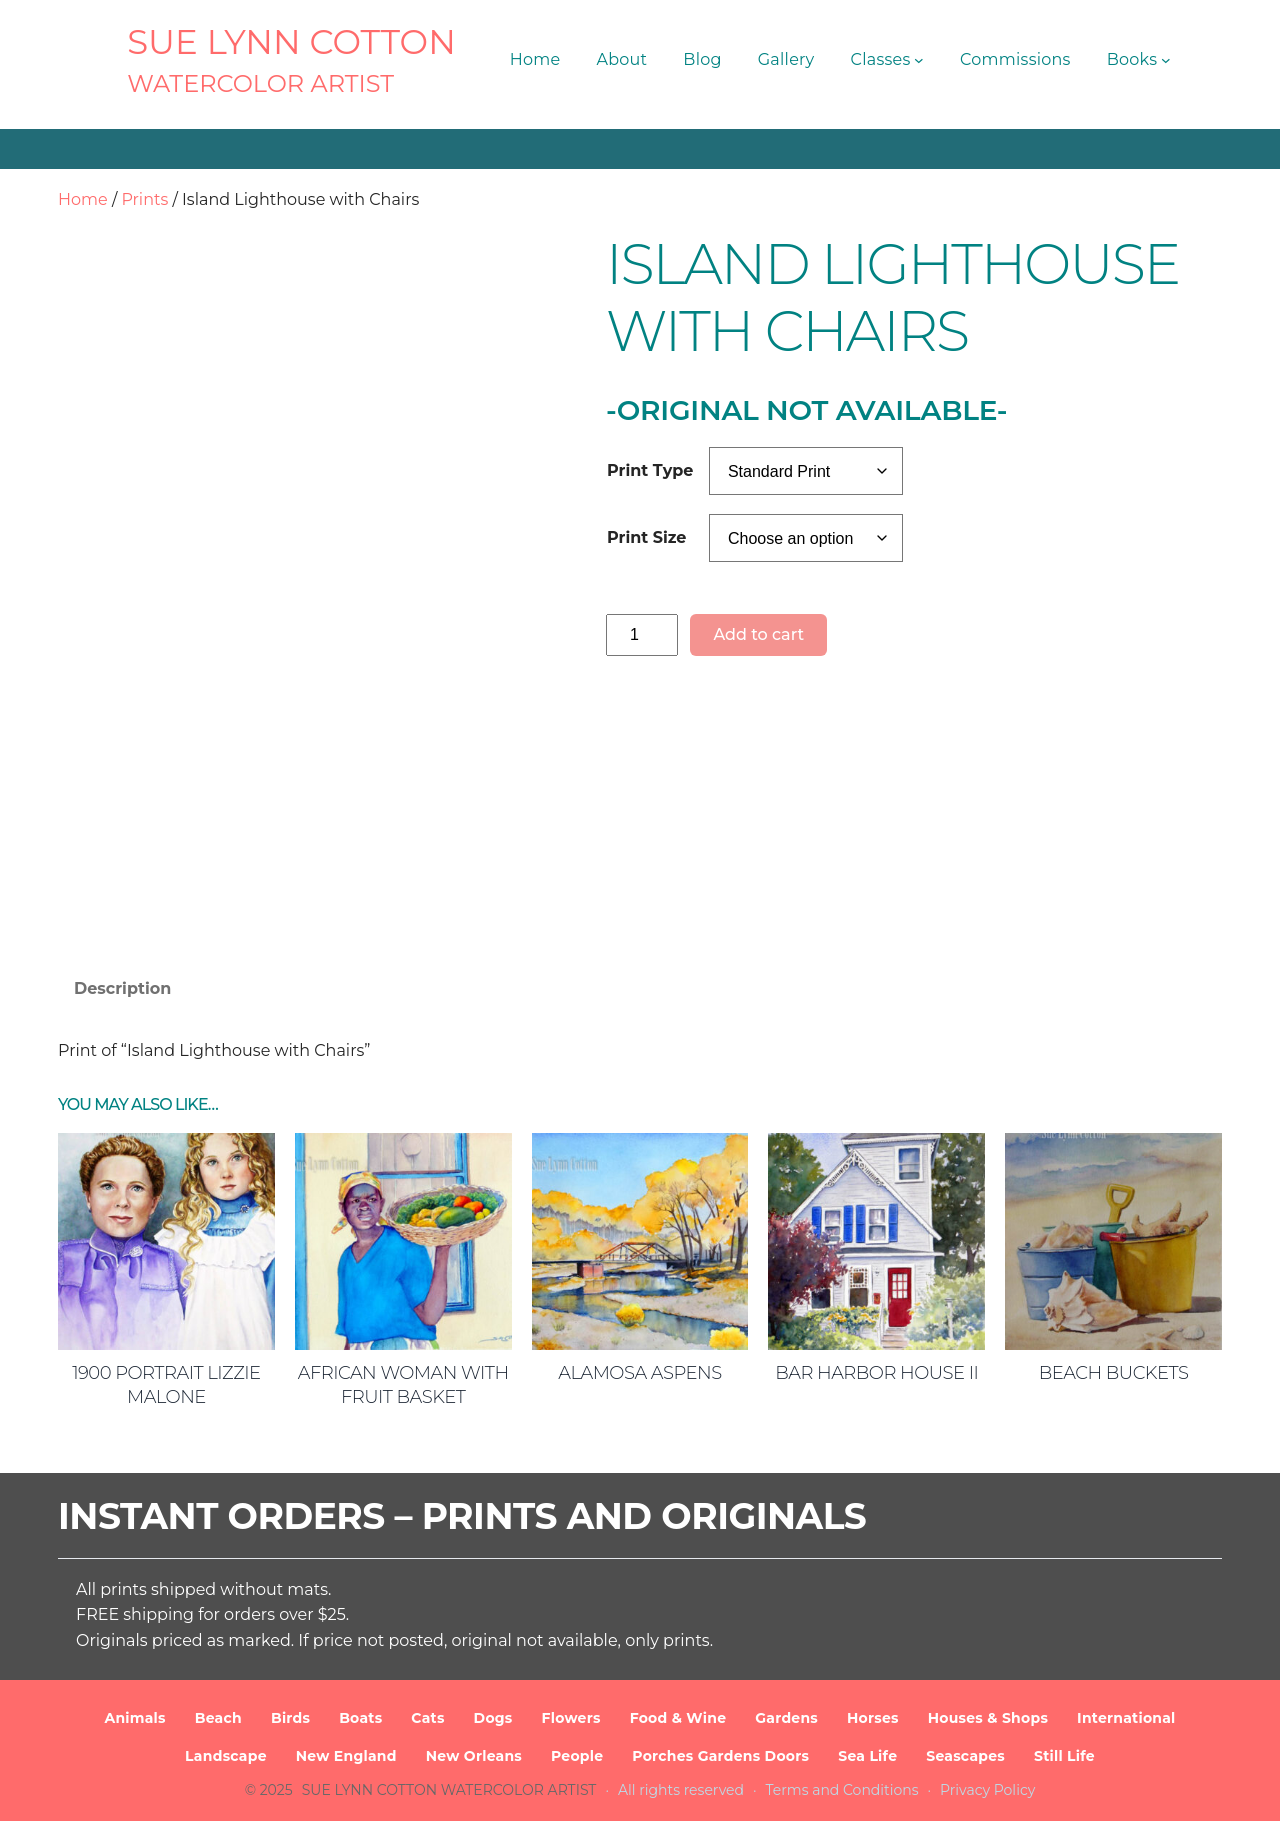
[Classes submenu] (919, 60)
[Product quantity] (642, 634)
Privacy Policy (987, 1790)
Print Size (646, 537)
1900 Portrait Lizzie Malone (166, 1384)
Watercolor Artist (260, 83)
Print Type (650, 470)
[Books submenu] (1166, 60)
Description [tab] (122, 988)
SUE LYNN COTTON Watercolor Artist (449, 1790)
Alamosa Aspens (639, 1373)
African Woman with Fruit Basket (403, 1384)
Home (83, 199)
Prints (144, 199)
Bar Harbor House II (876, 1373)
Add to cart (758, 634)
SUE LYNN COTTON (291, 42)
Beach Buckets (1114, 1373)
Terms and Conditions (842, 1790)
